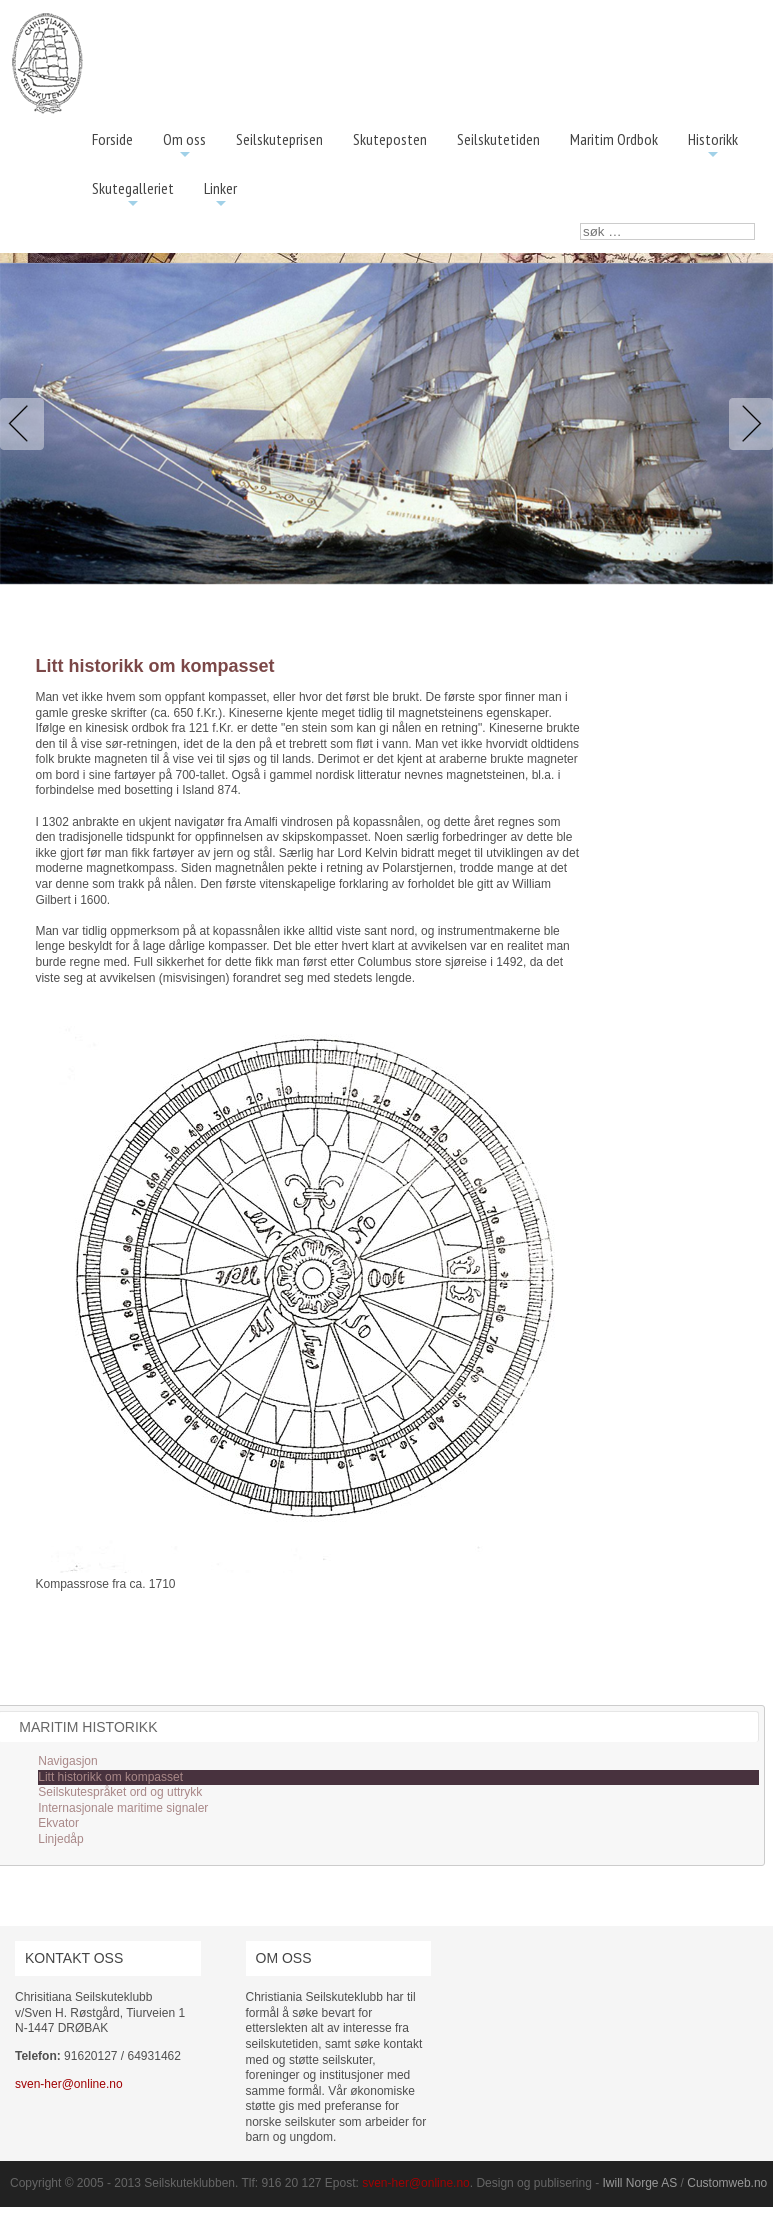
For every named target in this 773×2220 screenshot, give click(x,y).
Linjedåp (60, 1839)
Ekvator (58, 1823)
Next (747, 424)
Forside (112, 139)
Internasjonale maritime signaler (123, 1808)
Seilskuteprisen (279, 139)
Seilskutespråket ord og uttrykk (120, 1792)
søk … (580, 223)
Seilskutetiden (498, 139)
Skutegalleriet (133, 195)
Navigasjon (67, 1761)
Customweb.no (727, 2183)
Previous (26, 424)
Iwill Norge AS (640, 2183)
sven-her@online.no (69, 2084)
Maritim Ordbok (614, 139)
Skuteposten (390, 139)
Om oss (184, 146)
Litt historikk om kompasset (110, 1777)
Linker (220, 195)
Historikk (713, 146)
